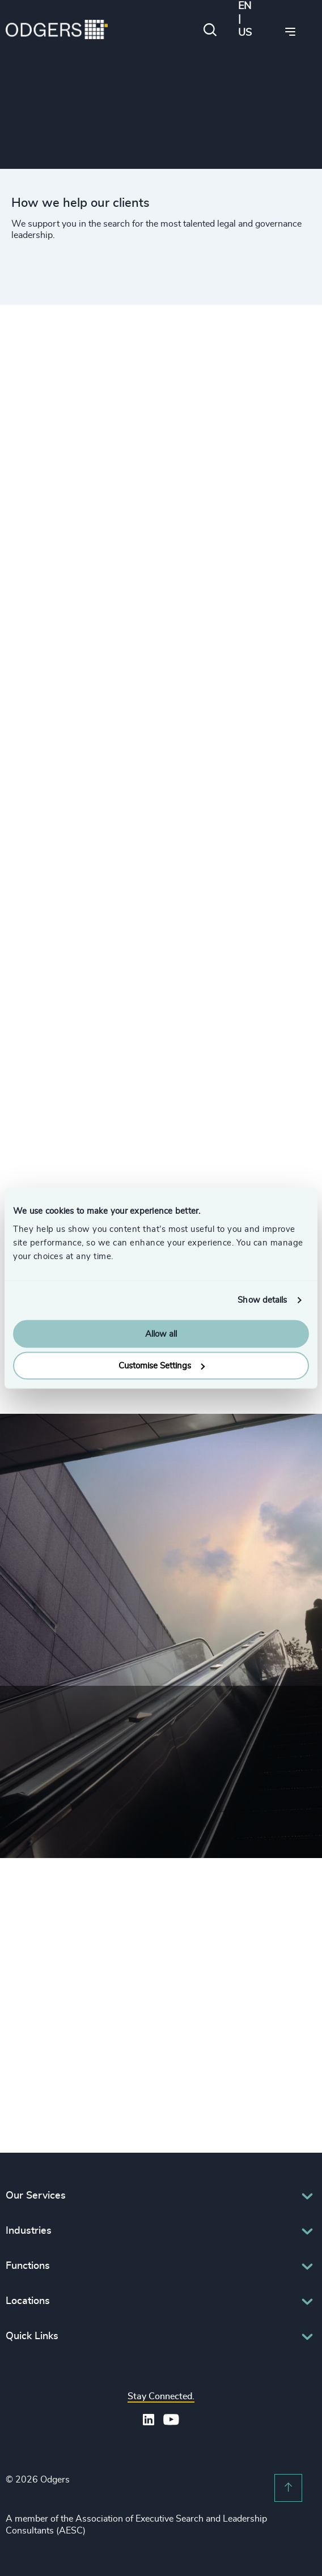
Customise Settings (161, 1366)
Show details (262, 1300)
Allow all (161, 1333)
